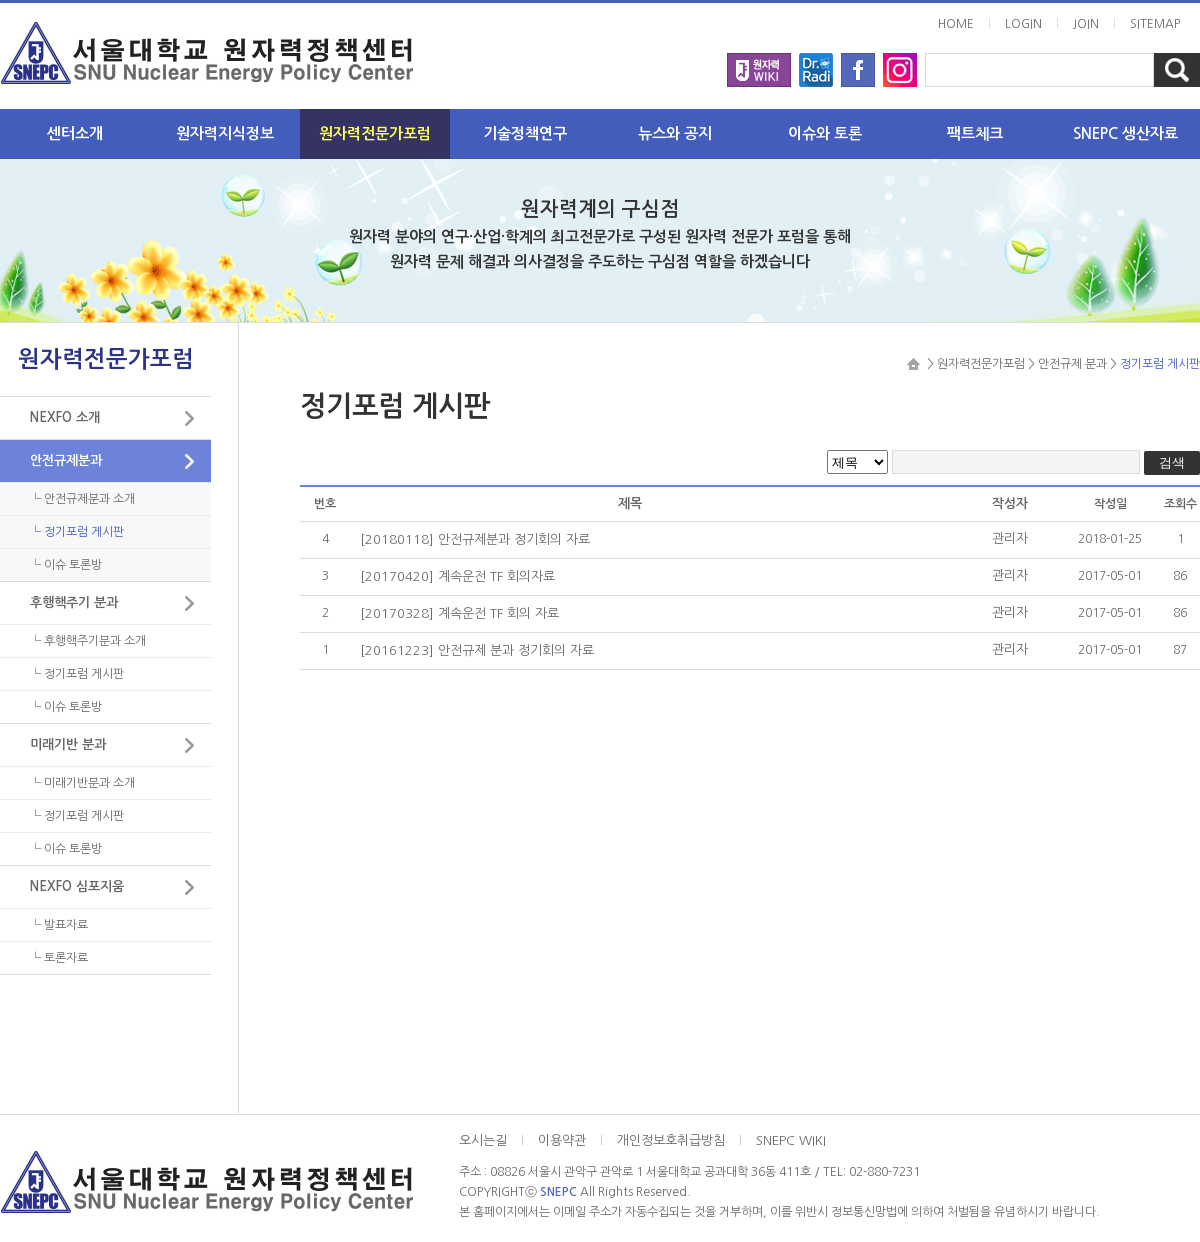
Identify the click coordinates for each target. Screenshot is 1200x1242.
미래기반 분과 (68, 744)
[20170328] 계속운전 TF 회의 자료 (459, 613)
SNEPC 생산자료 (1125, 133)
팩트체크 (975, 133)
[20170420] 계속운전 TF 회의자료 (457, 576)
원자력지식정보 (225, 133)
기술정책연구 (525, 133)
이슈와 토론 (825, 133)
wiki (759, 64)
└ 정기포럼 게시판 (77, 532)
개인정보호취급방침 (671, 1140)
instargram (900, 64)
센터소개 (75, 133)
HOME (956, 24)
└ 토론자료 (59, 958)
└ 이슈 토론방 (66, 565)
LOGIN (1023, 24)
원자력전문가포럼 (375, 133)
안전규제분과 (66, 460)
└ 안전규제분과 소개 (82, 499)
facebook (858, 64)
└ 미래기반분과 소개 (82, 783)
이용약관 (562, 1140)
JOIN (1086, 24)
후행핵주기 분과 (74, 602)
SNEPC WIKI (791, 1140)
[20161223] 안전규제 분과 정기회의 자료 (477, 650)
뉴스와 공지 (675, 133)
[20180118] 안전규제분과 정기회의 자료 (475, 539)
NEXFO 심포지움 (77, 886)
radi (816, 64)
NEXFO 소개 (65, 417)
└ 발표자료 (59, 925)
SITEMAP (1155, 24)
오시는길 (483, 1140)
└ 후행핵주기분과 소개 (88, 641)
